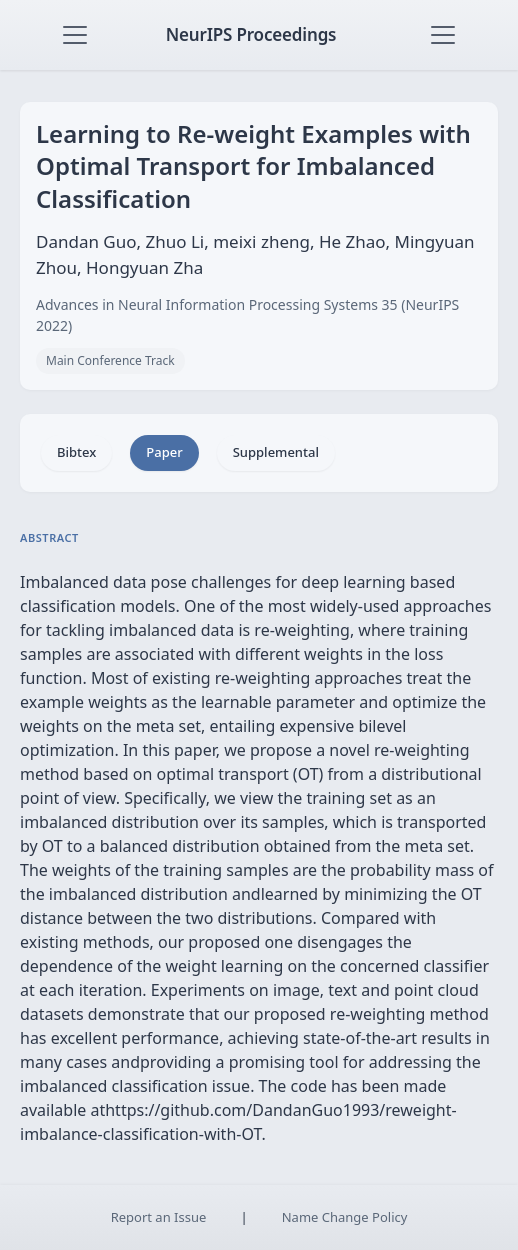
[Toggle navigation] (75, 35)
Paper (164, 452)
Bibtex (76, 452)
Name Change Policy (345, 1217)
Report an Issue (159, 1217)
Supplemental (276, 452)
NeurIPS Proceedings (251, 34)
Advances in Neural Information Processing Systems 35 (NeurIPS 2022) (247, 315)
